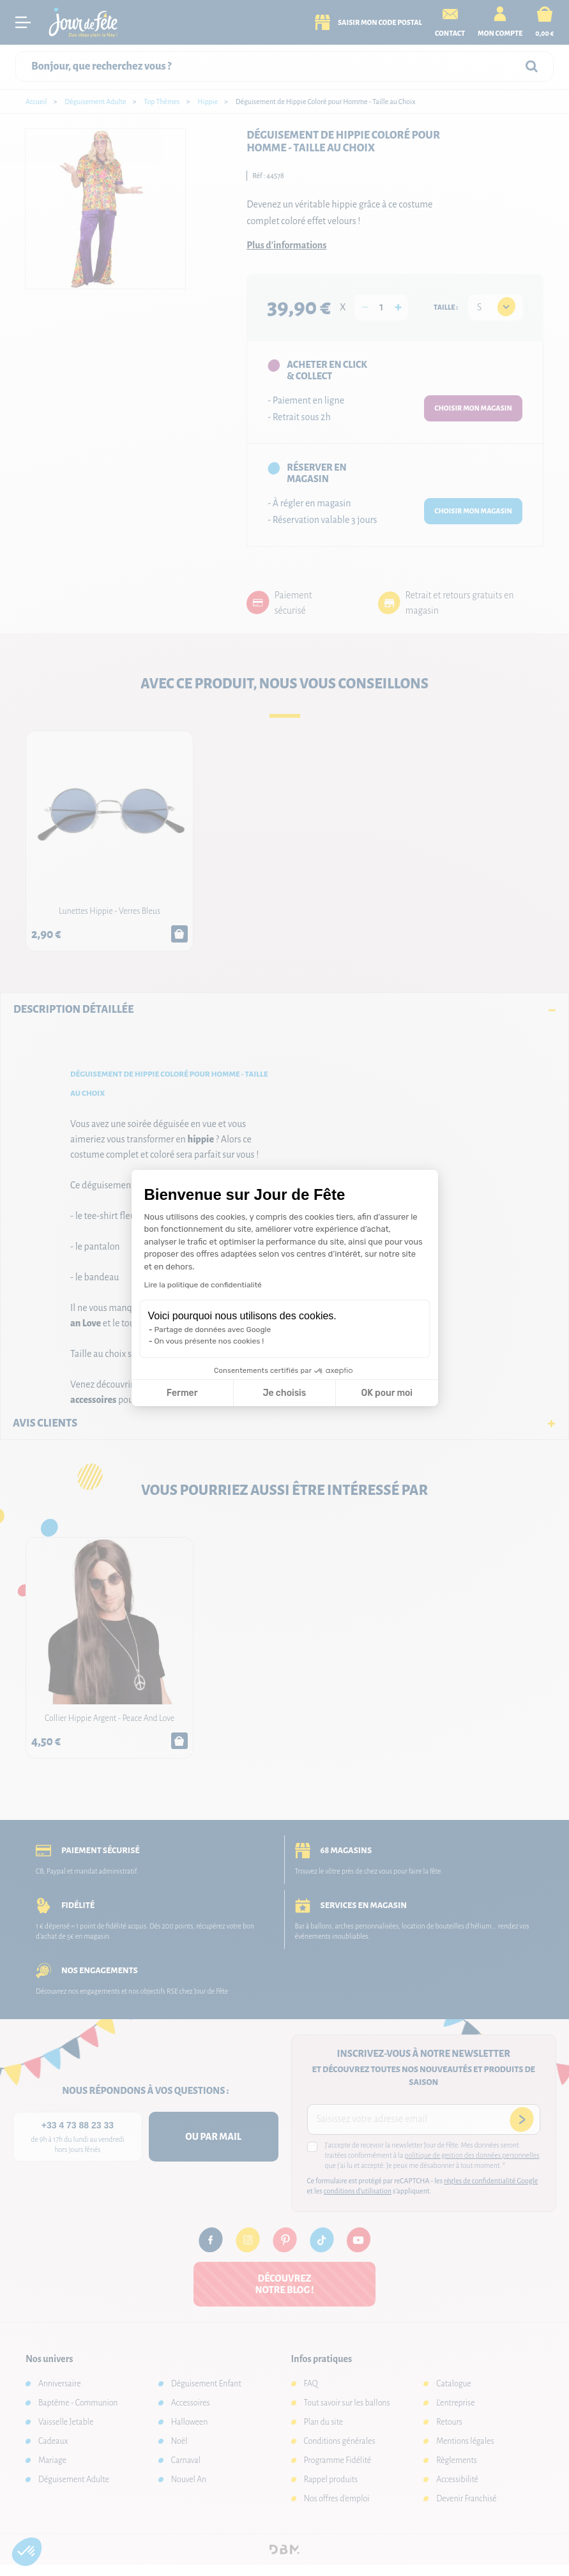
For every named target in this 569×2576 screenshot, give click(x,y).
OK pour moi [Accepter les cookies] (387, 1393)
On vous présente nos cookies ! (209, 1341)
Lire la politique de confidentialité (203, 1284)
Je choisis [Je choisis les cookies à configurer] (284, 1393)
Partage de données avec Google (213, 1329)
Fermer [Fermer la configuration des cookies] (182, 1393)
